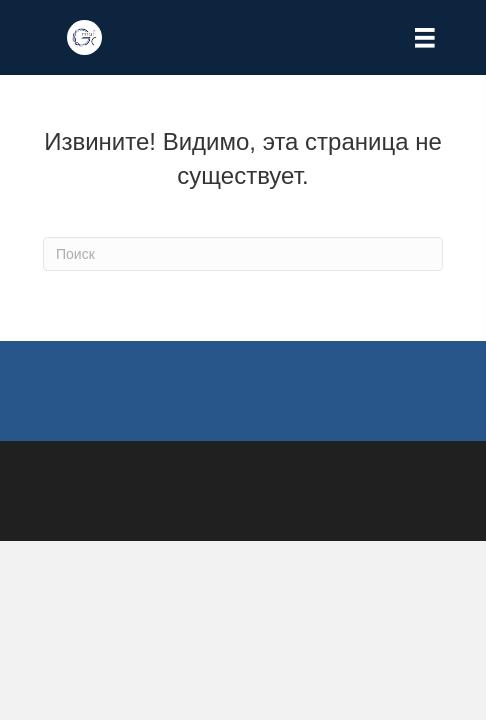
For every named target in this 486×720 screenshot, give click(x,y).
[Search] (243, 254)
